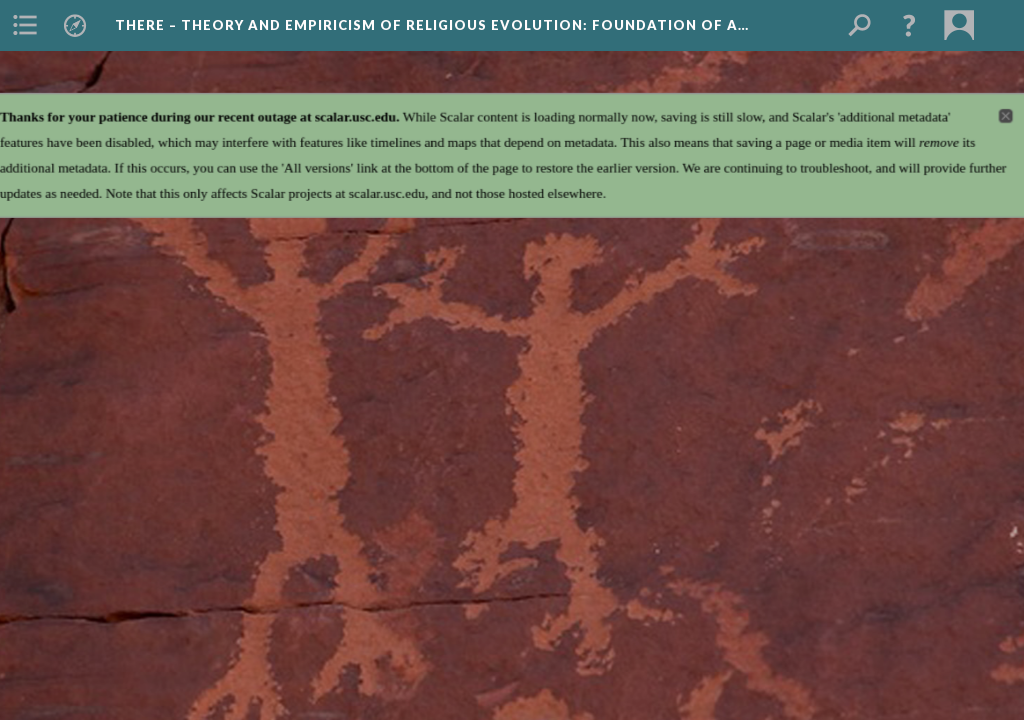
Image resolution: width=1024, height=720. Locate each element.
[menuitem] (25, 25)
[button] (909, 25)
